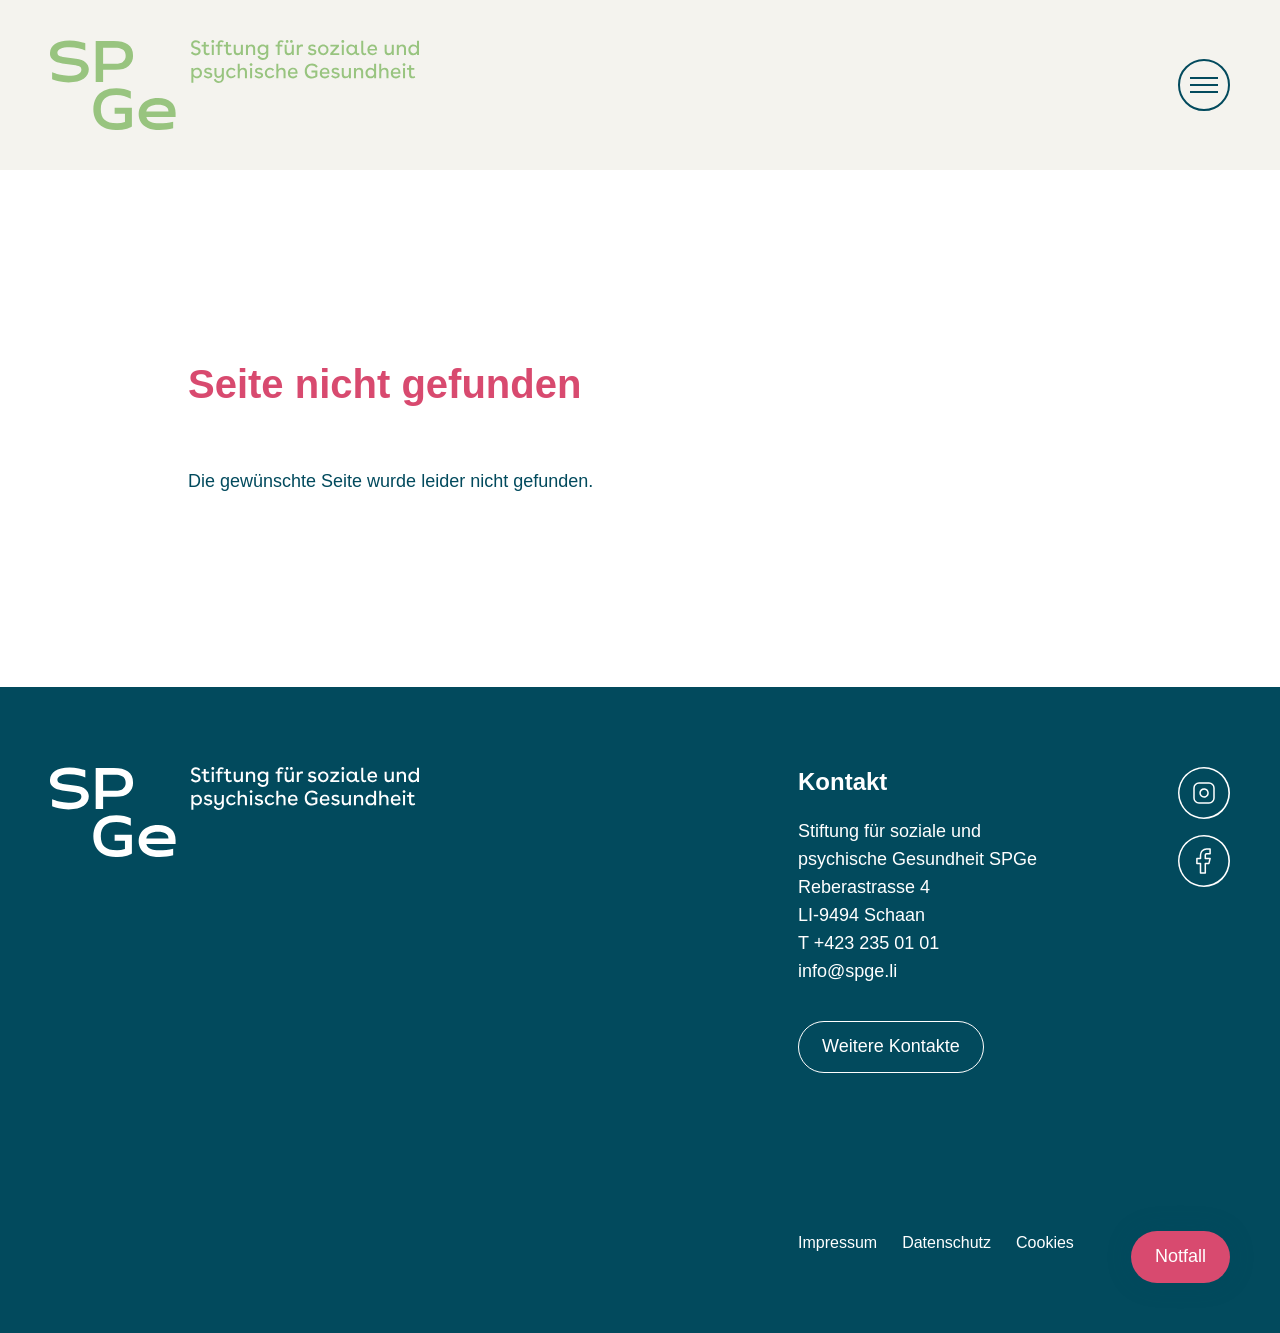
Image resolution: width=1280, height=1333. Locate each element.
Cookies (1045, 1242)
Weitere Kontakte (891, 1046)
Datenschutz (946, 1242)
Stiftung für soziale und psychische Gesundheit (234, 85)
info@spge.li (847, 971)
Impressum (837, 1242)
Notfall (1180, 1256)
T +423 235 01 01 (868, 943)
